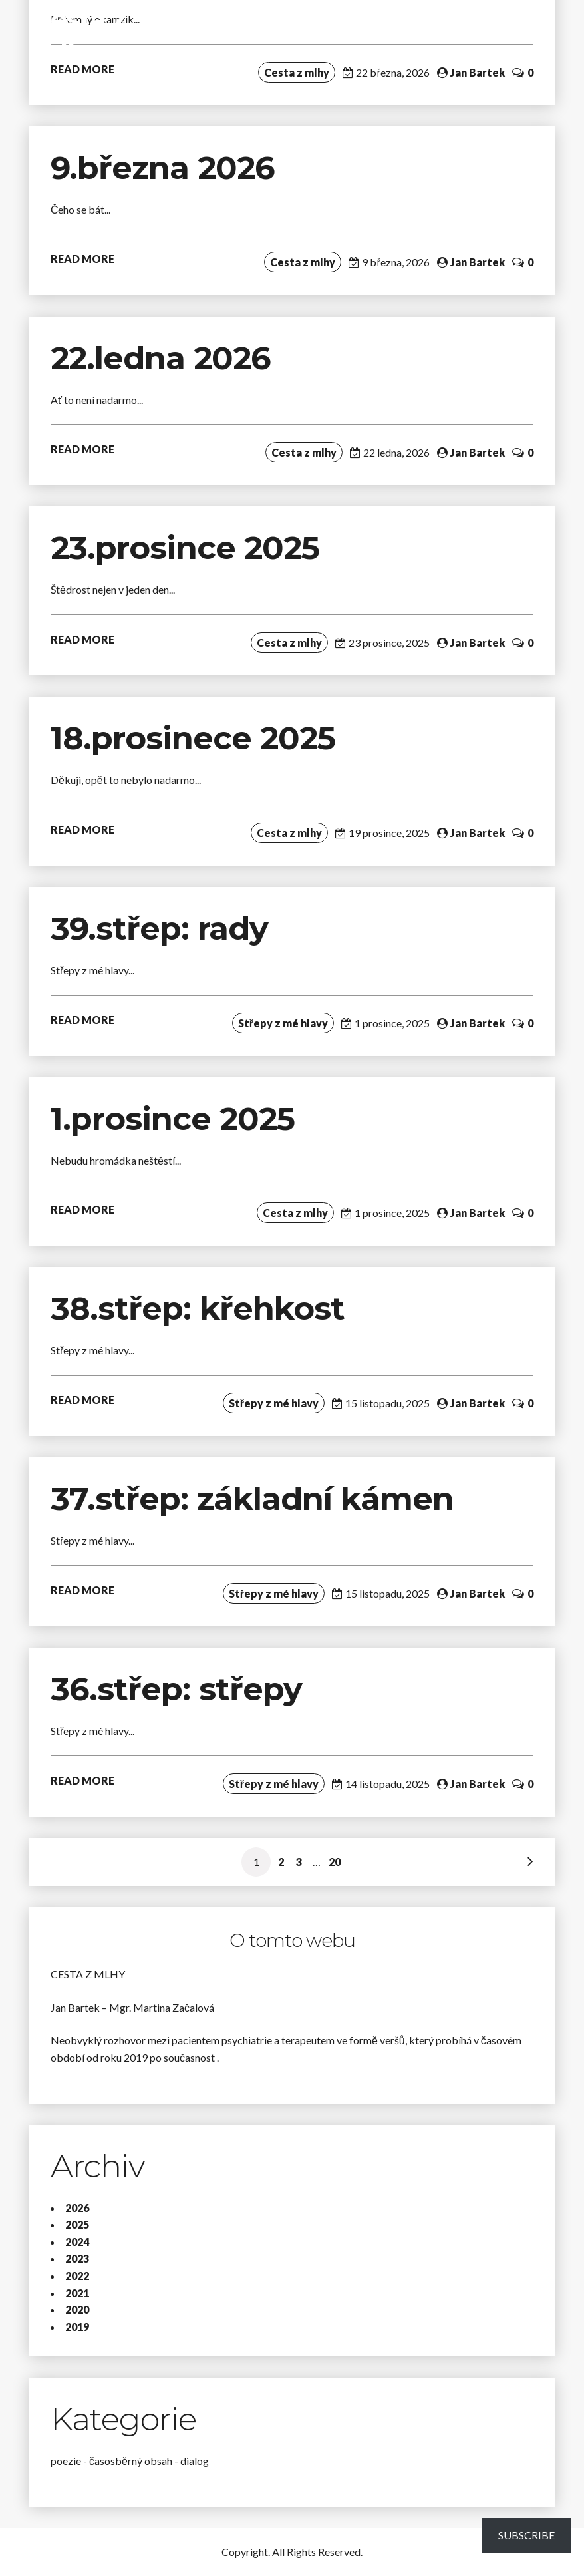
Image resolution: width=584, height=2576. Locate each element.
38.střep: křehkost (202, 1308)
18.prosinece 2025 (193, 738)
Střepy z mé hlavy (283, 1023)
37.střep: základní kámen (256, 1498)
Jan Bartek (477, 72)
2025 (77, 2224)
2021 (77, 2293)
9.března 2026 (163, 167)
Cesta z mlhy (79, 35)
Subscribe (526, 2535)
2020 (77, 2309)
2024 (77, 2241)
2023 (77, 2258)
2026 (77, 2207)
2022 (77, 2275)
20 (335, 1861)
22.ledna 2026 (161, 358)
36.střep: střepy (176, 1689)
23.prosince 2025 (185, 547)
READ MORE (82, 258)
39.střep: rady (159, 928)
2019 (77, 2326)
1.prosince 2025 (173, 1118)
